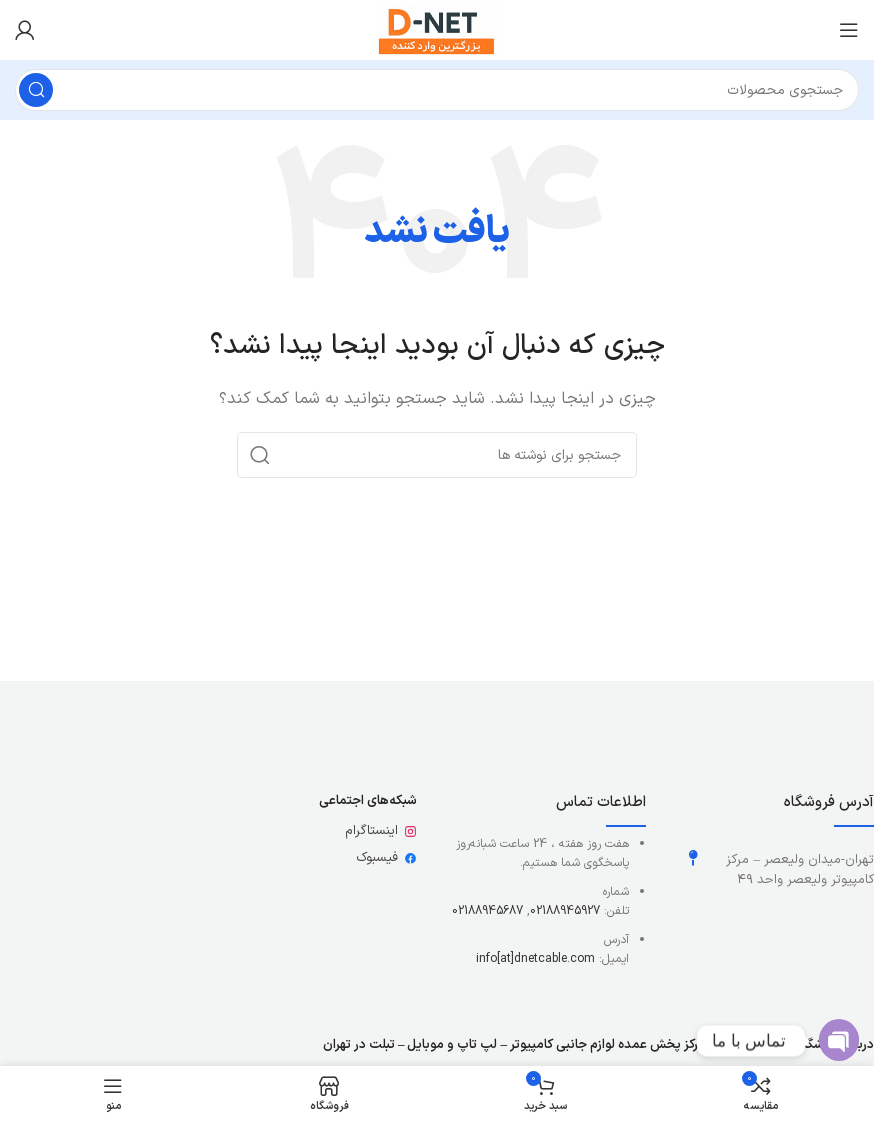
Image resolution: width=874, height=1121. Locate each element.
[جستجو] (437, 90)
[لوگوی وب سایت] (437, 29)
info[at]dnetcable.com (535, 959)
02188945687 (487, 911)
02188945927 (565, 911)
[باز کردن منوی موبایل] (849, 30)
